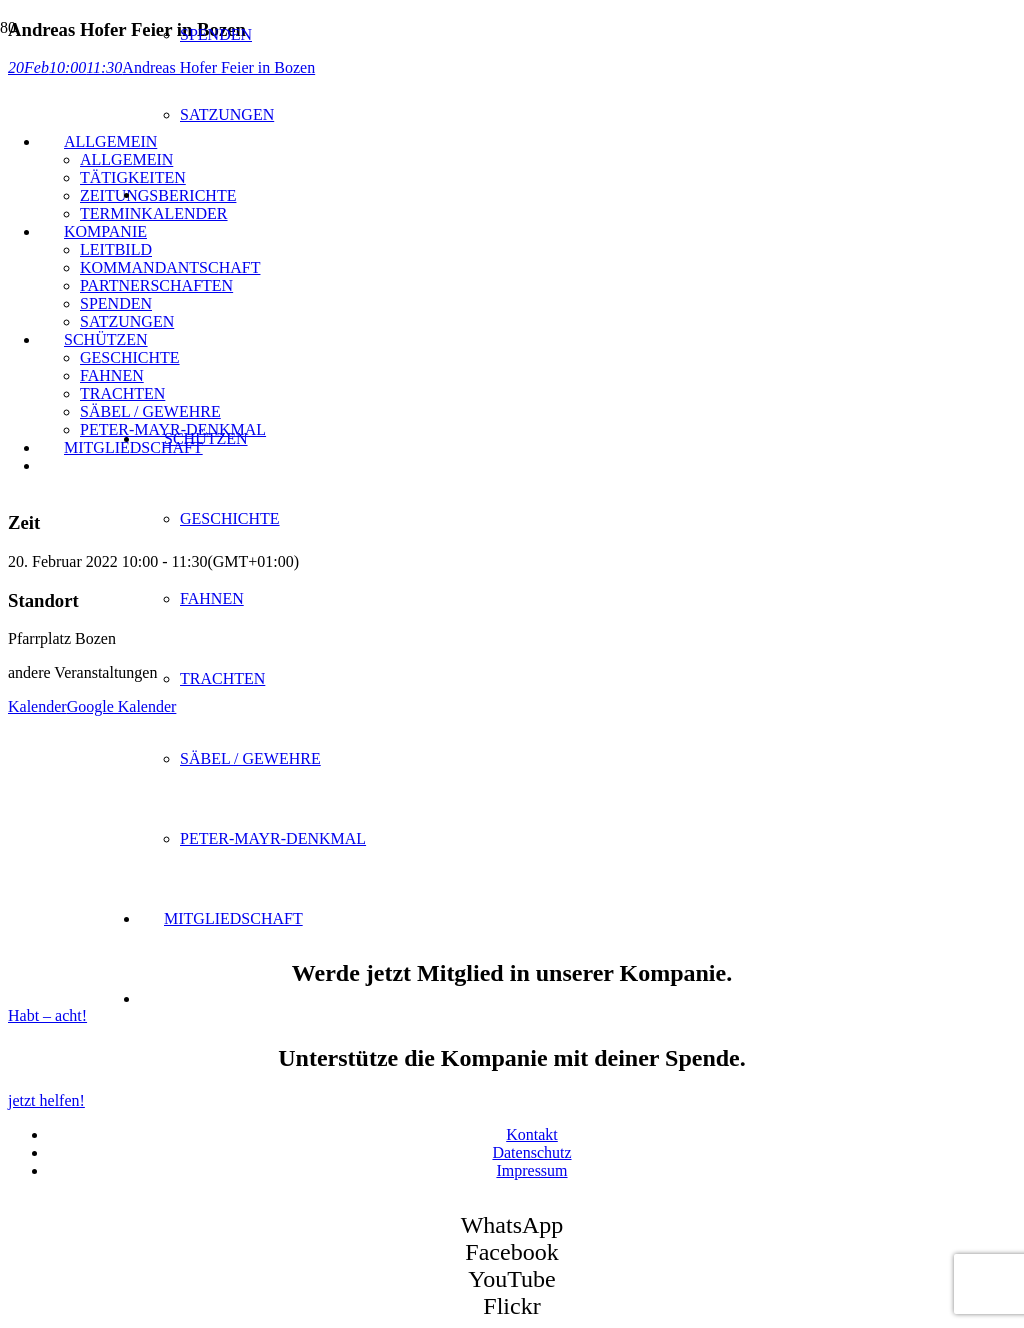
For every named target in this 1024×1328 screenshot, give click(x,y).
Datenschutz (531, 1152)
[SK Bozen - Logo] (250, 427)
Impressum (531, 1170)
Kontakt (532, 1134)
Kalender (37, 706)
